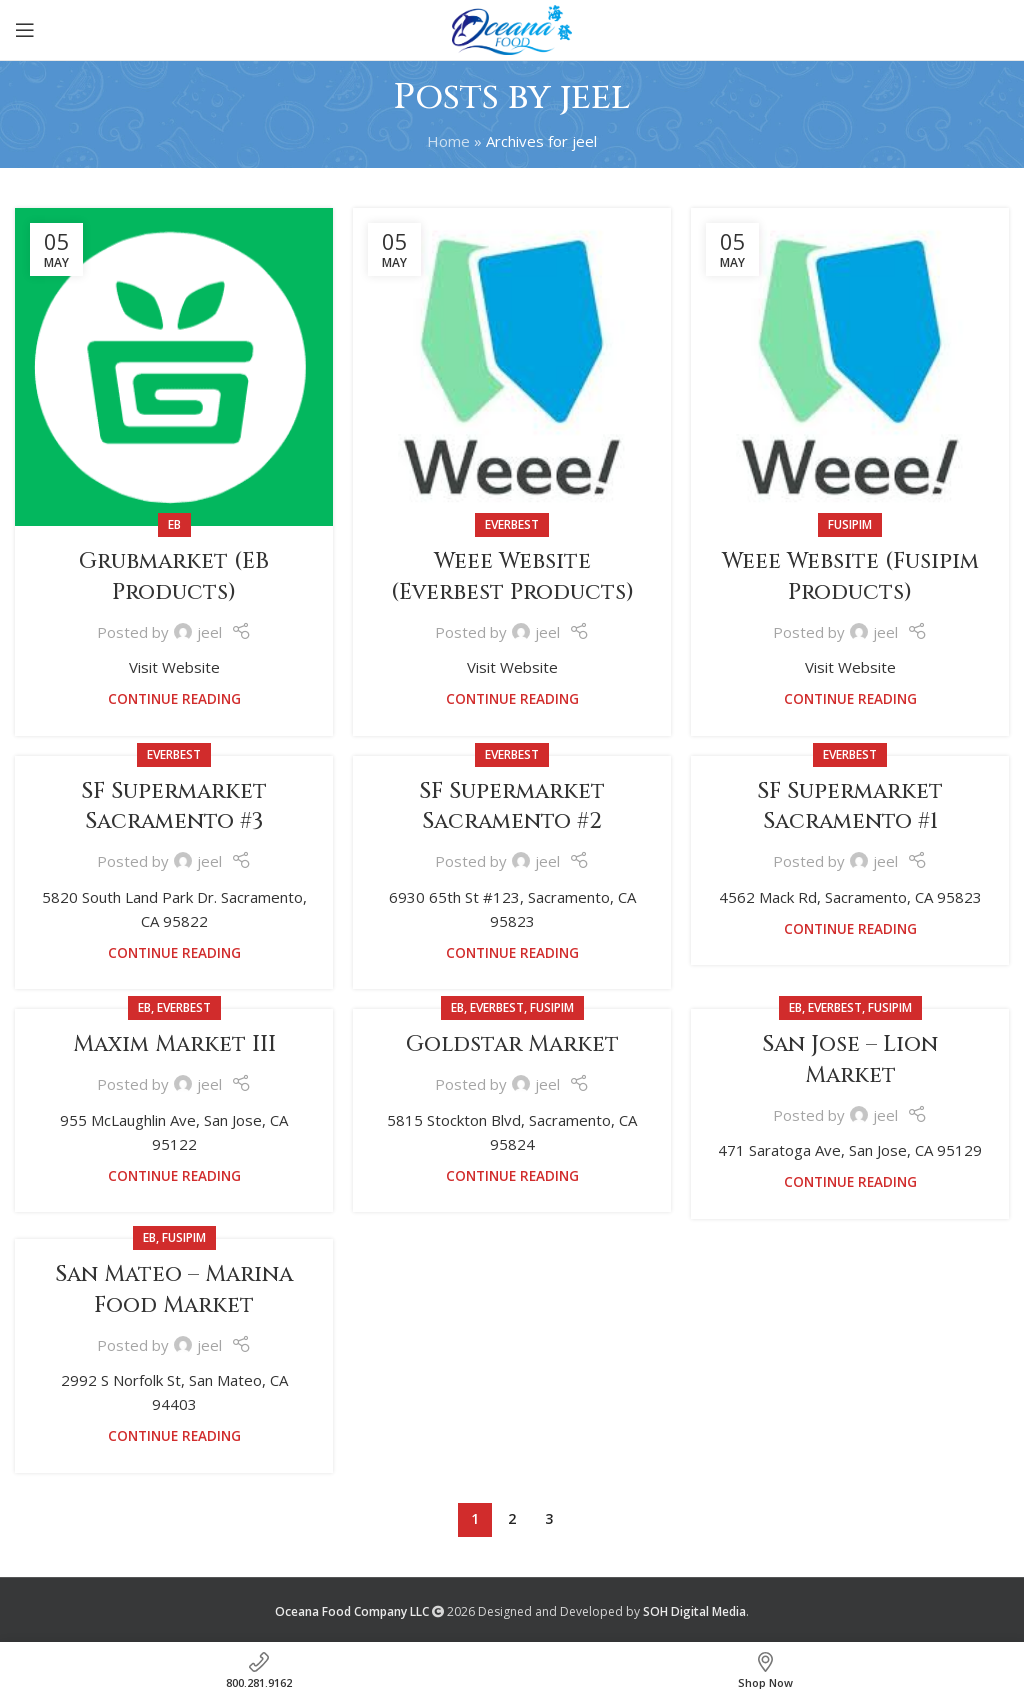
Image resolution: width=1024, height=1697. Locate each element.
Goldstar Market (512, 1044)
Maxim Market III (174, 1044)
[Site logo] (512, 28)
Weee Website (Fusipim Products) (850, 577)
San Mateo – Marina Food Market (174, 1290)
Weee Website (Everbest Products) (512, 577)
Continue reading (174, 699)
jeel (595, 97)
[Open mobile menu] (25, 30)
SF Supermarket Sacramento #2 (512, 807)
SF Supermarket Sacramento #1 (850, 807)
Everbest (512, 524)
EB (174, 524)
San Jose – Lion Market (850, 1060)
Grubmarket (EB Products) (174, 577)
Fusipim (850, 524)
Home (448, 141)
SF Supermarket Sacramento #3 (174, 807)
